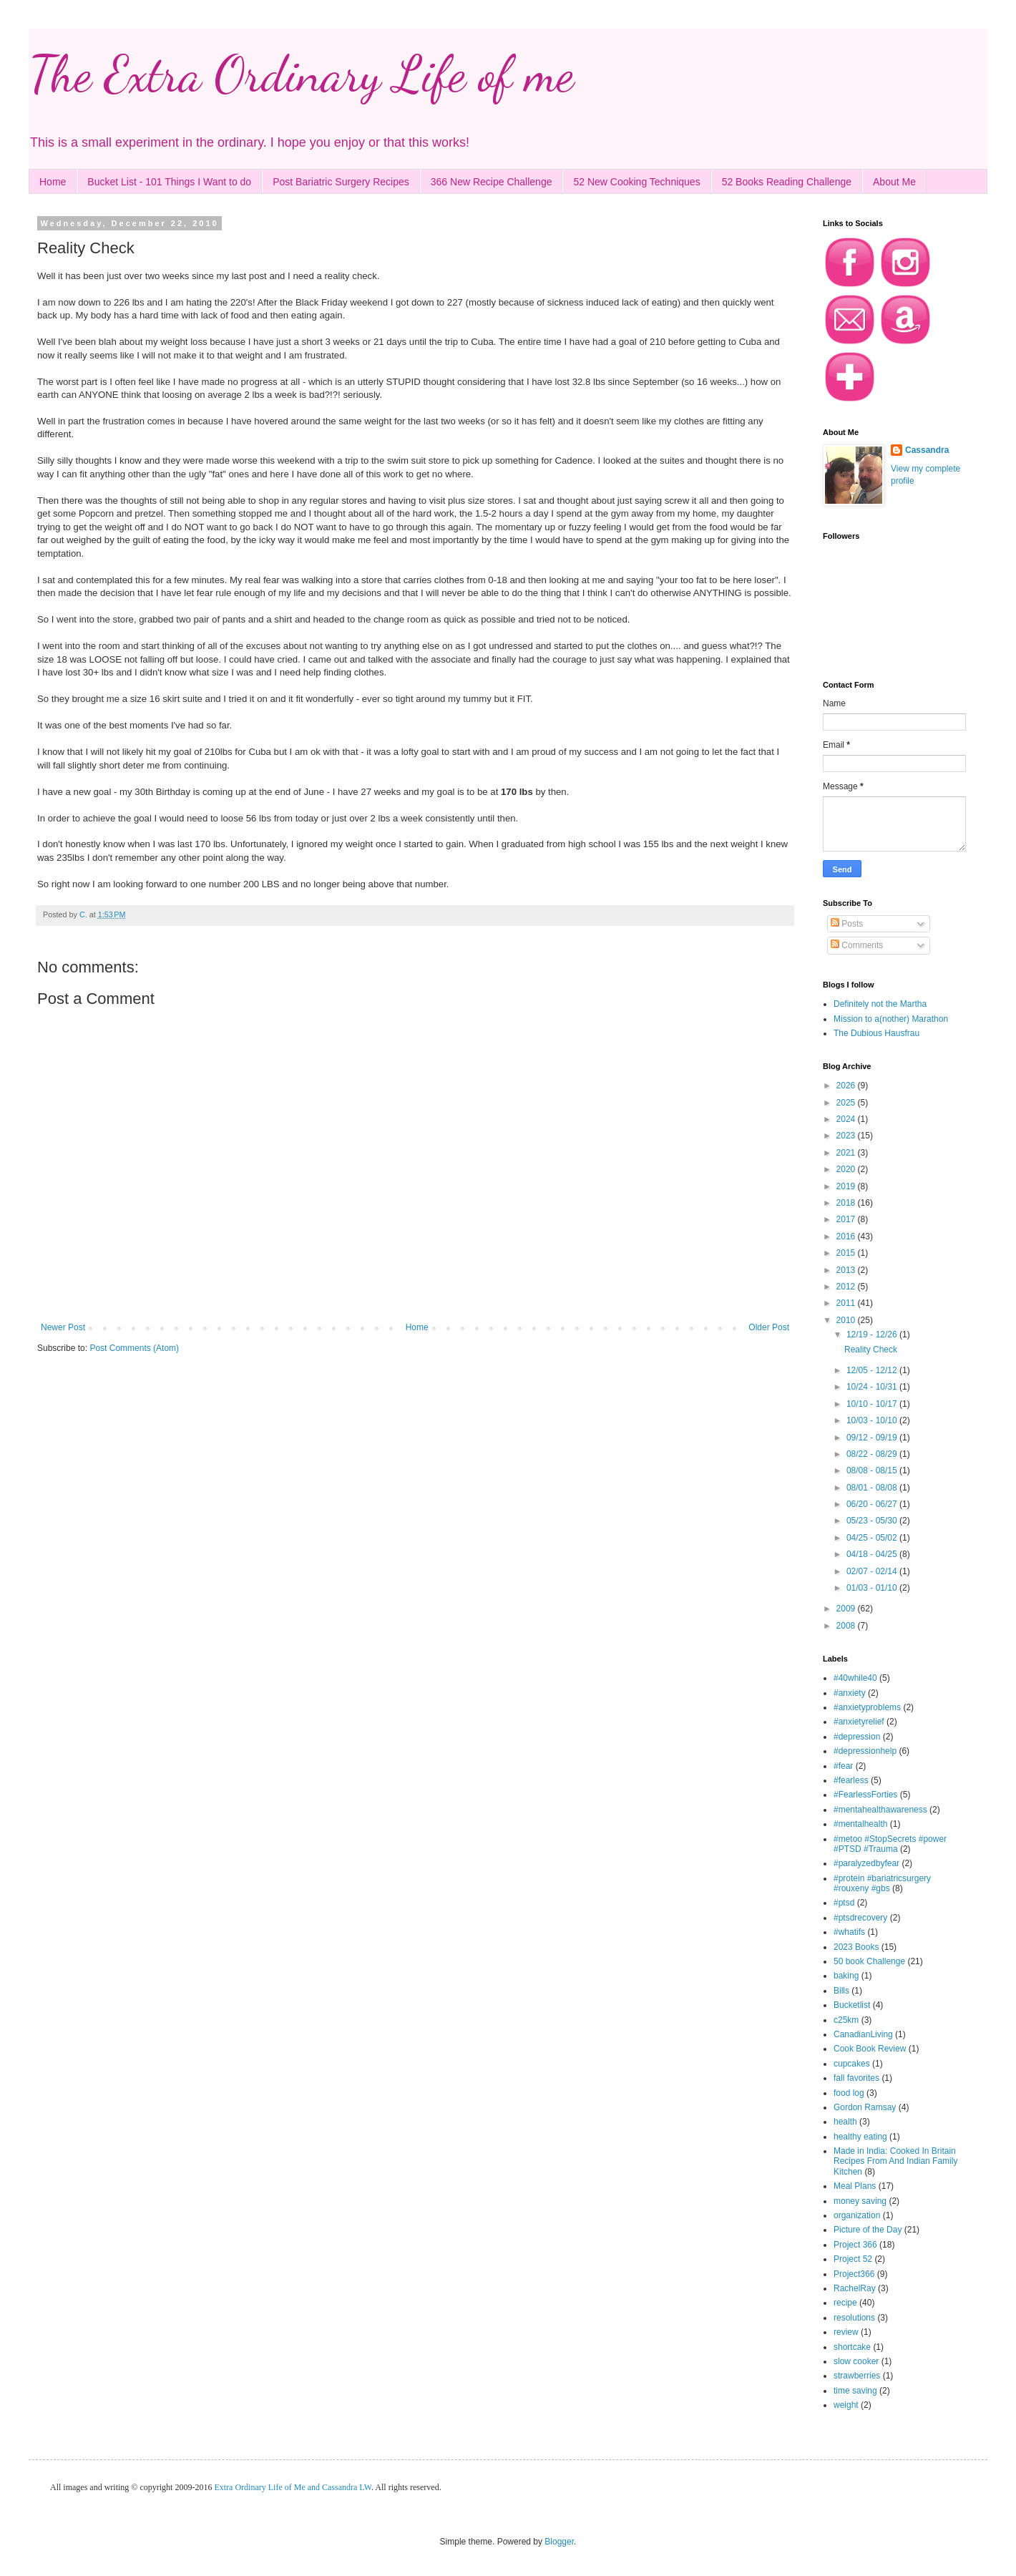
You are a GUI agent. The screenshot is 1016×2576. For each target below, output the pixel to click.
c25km (846, 2020)
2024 (847, 1119)
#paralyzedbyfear (866, 1863)
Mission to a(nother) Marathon (891, 1019)
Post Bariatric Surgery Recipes (341, 181)
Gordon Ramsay (865, 2107)
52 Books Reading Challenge (786, 181)
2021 (847, 1153)
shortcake (852, 2347)
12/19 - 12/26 (872, 1335)
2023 (847, 1136)
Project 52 (853, 2259)
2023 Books (856, 1947)
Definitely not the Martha (880, 1004)
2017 (847, 1219)
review (846, 2332)
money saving (860, 2201)
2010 (847, 1320)
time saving (855, 2391)
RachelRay (855, 2288)
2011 (847, 1303)
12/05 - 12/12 (872, 1370)
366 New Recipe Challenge (491, 181)
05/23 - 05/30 (872, 1521)
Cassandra (927, 450)
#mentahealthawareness (880, 1810)
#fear (843, 1766)
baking (846, 1976)
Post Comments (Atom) (134, 1348)
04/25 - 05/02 (872, 1538)
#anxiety (850, 1693)
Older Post (768, 1327)
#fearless (851, 1780)
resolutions (854, 2318)
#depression (857, 1737)
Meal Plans (855, 2186)
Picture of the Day (868, 2230)
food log (849, 2093)
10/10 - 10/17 (872, 1404)
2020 (847, 1169)
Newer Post (63, 1327)
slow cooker (856, 2361)
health (845, 2122)
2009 (847, 1609)
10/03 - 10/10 (872, 1420)
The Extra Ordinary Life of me (301, 74)
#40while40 (855, 1678)
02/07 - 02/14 (872, 1571)
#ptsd (844, 1903)
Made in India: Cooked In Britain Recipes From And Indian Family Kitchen (895, 2161)
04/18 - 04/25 (872, 1554)
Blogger (559, 2542)
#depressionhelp (865, 1751)
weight (846, 2405)
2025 (847, 1103)
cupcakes (852, 2064)
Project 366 (855, 2245)
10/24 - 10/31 (872, 1387)
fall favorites (856, 2078)
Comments (857, 945)
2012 (847, 1287)
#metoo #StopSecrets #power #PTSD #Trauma (890, 1844)
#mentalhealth (860, 1824)
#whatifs (849, 1932)
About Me (894, 181)
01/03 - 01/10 (872, 1588)
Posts (847, 924)
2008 (847, 1626)
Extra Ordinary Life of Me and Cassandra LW (292, 2487)
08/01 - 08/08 (872, 1488)
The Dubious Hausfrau (876, 1033)
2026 (847, 1085)
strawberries (857, 2376)
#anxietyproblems (867, 1707)
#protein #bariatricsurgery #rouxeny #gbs (882, 1883)
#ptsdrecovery (860, 1918)
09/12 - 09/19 (872, 1438)
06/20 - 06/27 (872, 1504)
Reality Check (870, 1350)
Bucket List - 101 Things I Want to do (169, 181)
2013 (847, 1270)
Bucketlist (852, 2005)
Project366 (854, 2274)
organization (857, 2215)
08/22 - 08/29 (872, 1454)
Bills (841, 1991)
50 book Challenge (869, 1961)
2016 (847, 1236)
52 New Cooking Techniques (636, 181)
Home (52, 181)
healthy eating (860, 2137)
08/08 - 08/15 (872, 1470)
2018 (847, 1203)
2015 (847, 1253)
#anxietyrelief (859, 1722)
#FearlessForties (865, 1795)
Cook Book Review (870, 2049)
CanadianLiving (863, 2034)
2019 (847, 1186)
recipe (845, 2303)
